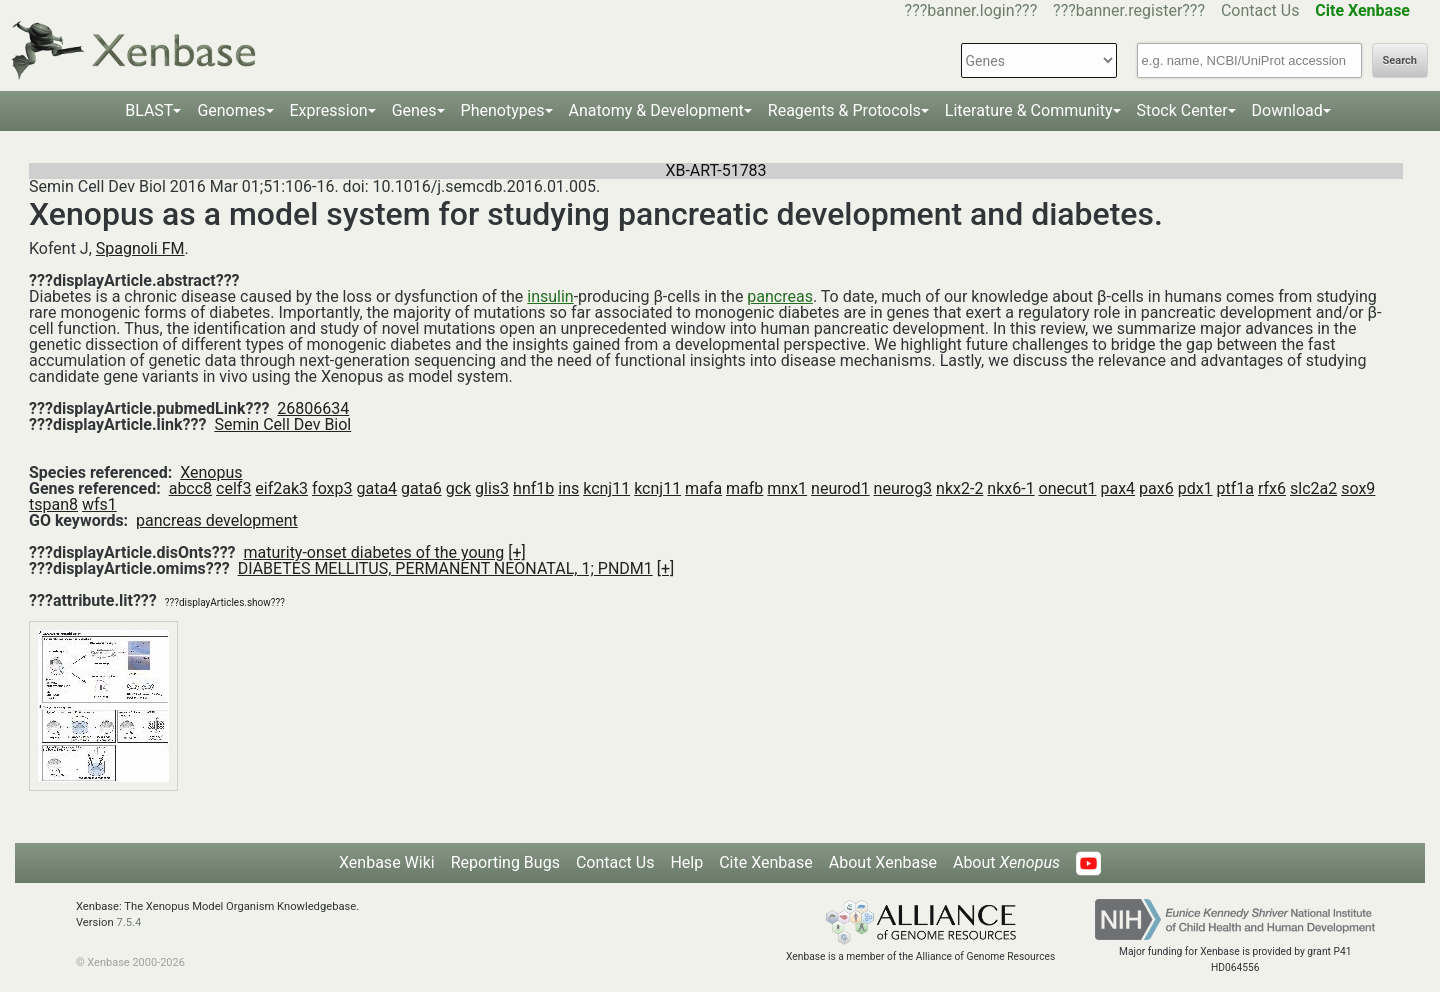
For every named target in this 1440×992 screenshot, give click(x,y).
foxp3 (332, 488)
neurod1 (840, 488)
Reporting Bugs (505, 862)
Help (686, 862)
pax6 (1156, 488)
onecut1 (1068, 488)
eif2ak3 (281, 488)
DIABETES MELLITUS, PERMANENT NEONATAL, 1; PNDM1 (445, 568)
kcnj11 (606, 488)
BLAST (149, 110)
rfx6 (1272, 488)
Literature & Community (1029, 110)
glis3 (492, 488)
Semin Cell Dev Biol (282, 424)
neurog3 (903, 488)
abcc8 (190, 488)
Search (1400, 60)
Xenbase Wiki (387, 862)
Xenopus (211, 472)
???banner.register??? (1129, 10)
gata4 (376, 488)
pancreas (780, 296)
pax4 (1117, 488)
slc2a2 (1313, 488)
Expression (329, 110)
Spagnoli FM (140, 248)
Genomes (231, 110)
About (1006, 862)
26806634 (313, 408)
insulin (550, 296)
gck (458, 488)
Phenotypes (503, 110)
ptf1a (1235, 488)
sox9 (1358, 488)
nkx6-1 (1010, 488)
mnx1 (787, 488)
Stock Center (1182, 110)
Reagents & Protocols (844, 110)
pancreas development (217, 520)
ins (568, 488)
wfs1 (99, 504)
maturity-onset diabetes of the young (374, 552)
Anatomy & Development (656, 110)
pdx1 (1195, 488)
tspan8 (53, 504)
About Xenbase (883, 862)
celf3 (233, 488)
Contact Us (1260, 10)
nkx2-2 (959, 488)
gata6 (421, 488)
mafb (744, 488)
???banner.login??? (971, 10)
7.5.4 (128, 922)
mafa (703, 488)
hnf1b (533, 488)
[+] (517, 552)
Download (1287, 110)
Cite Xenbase (766, 862)
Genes (414, 110)
